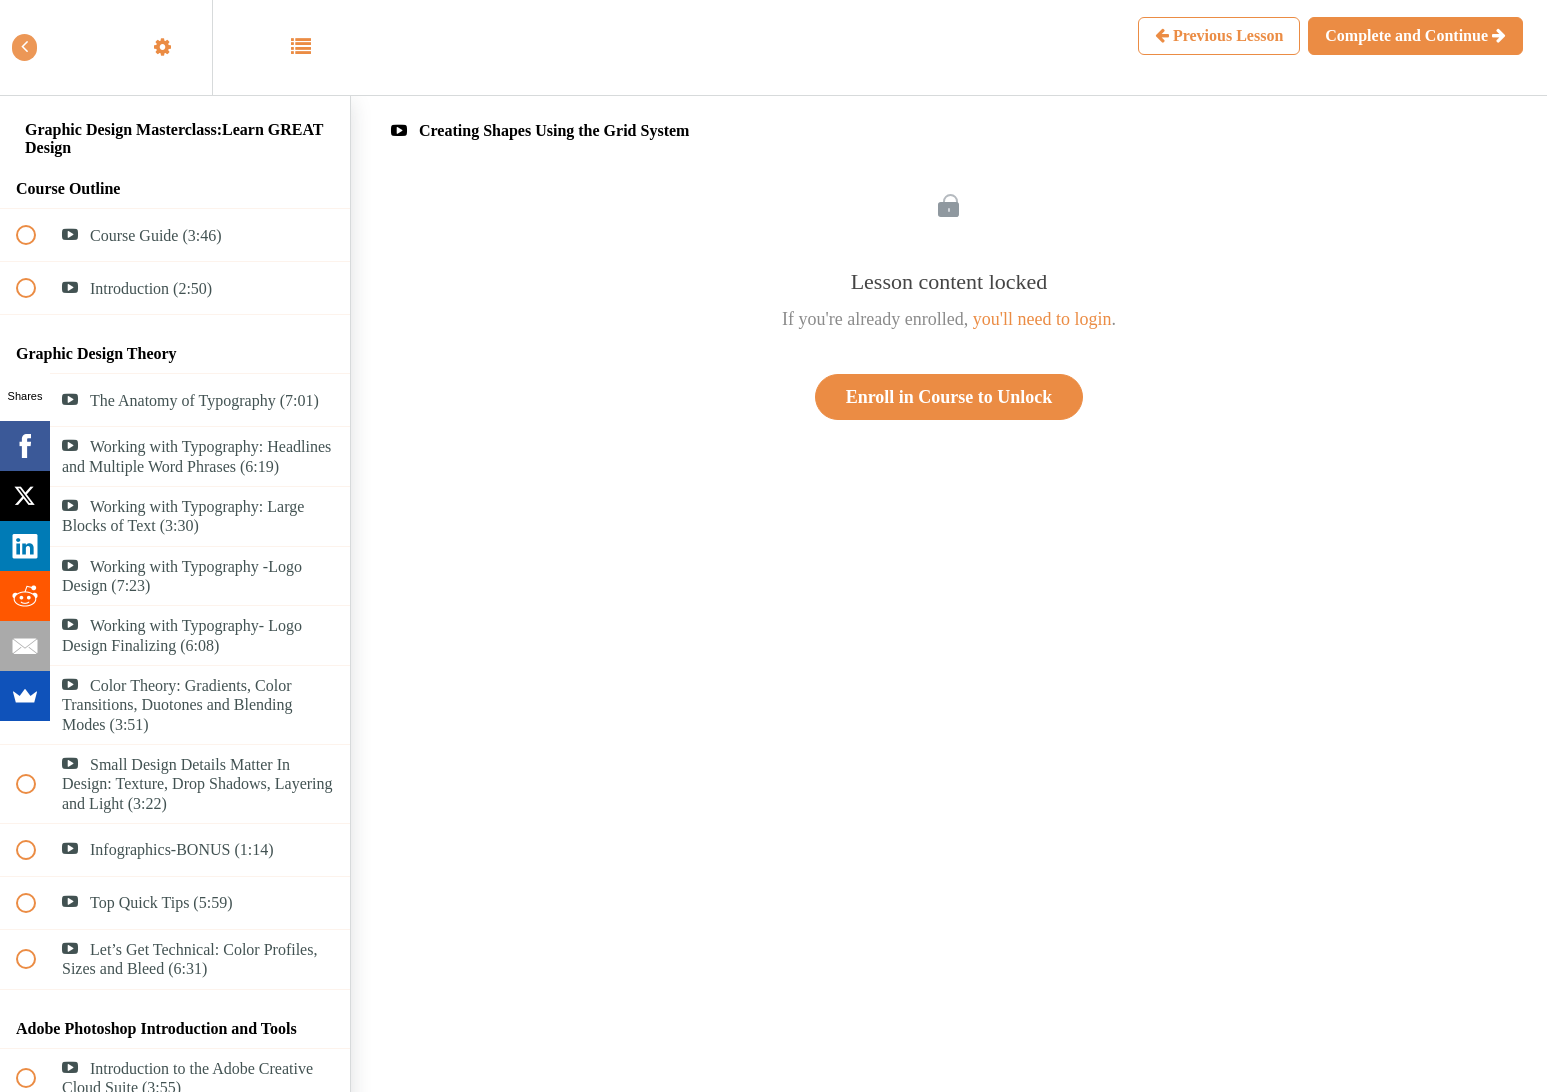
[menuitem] (175, 47)
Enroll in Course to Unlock (949, 397)
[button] (37, 47)
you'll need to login (1042, 319)
